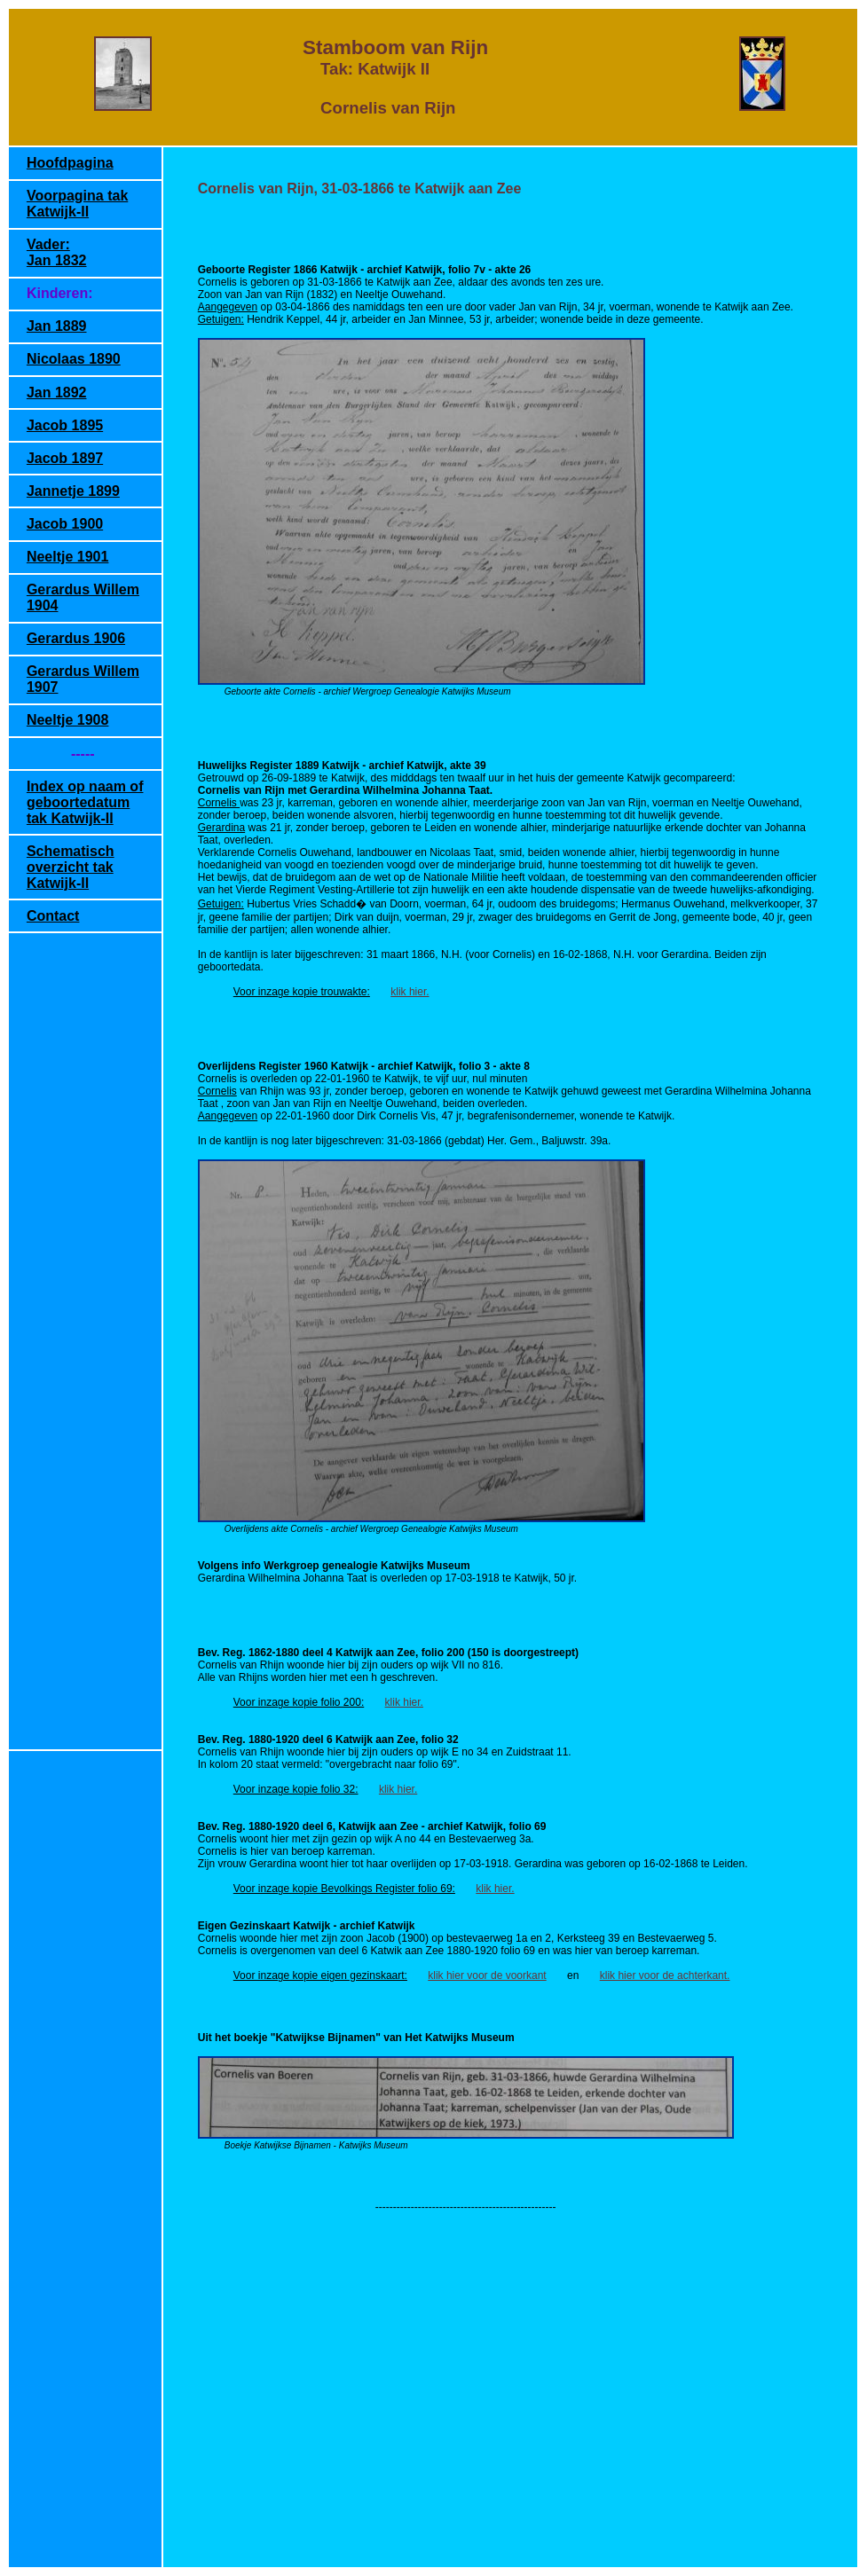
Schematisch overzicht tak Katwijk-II (70, 867)
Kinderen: (60, 293)
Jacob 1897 (65, 458)
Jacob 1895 (65, 425)
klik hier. (409, 992)
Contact (53, 915)
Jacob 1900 (65, 523)
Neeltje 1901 (68, 556)
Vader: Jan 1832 (57, 252)
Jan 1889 (57, 326)
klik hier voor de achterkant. (665, 1975)
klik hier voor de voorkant (487, 1975)
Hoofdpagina (70, 162)
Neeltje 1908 (68, 719)
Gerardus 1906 (76, 638)
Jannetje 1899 (73, 491)
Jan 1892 (57, 392)
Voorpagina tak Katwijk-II (77, 203)
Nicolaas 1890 (74, 358)
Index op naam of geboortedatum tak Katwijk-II (85, 802)
